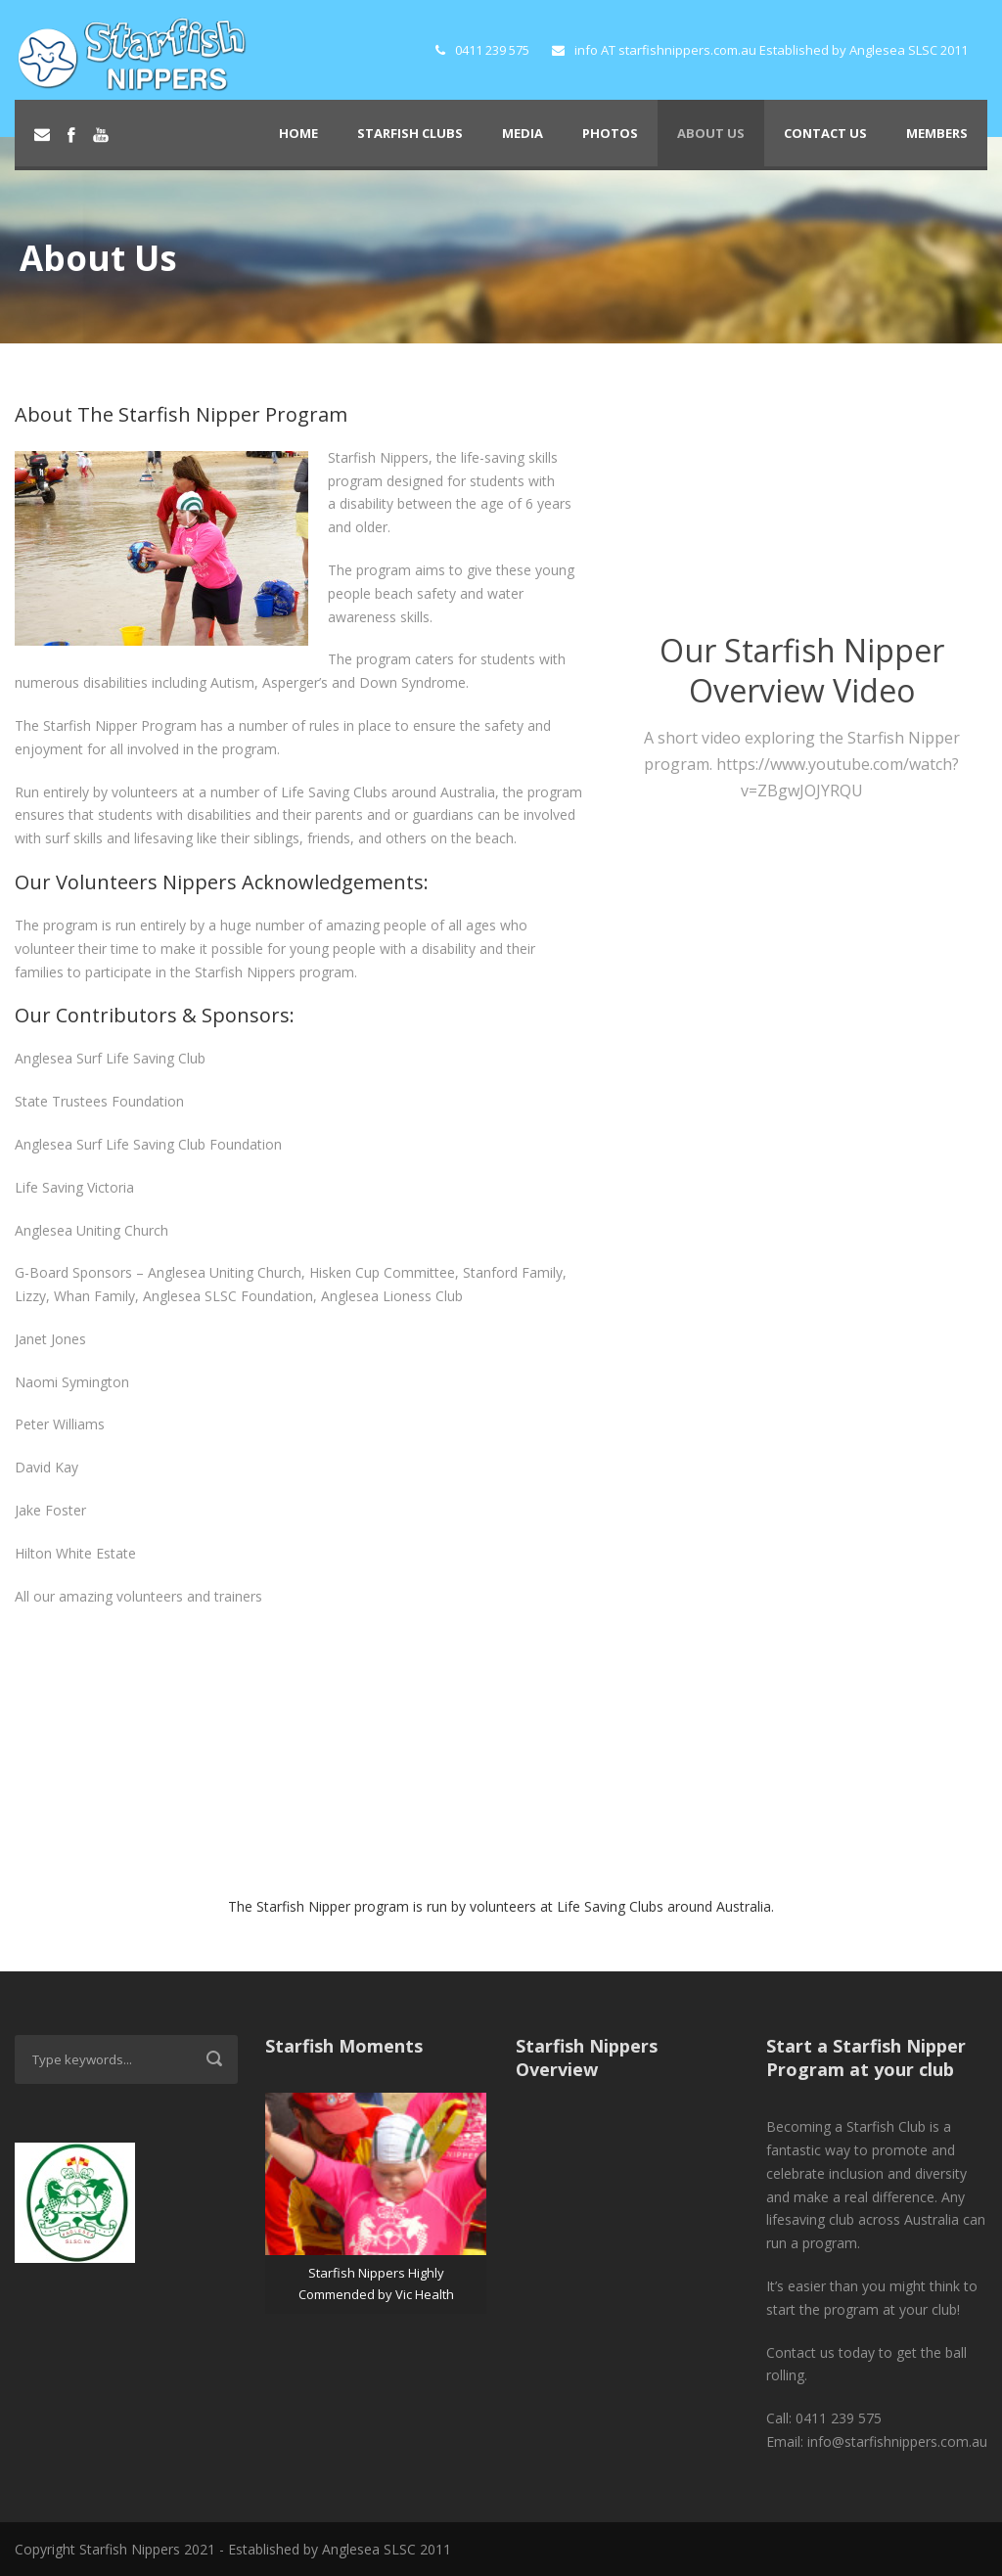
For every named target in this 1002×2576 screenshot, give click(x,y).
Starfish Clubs (410, 133)
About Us (711, 133)
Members (937, 133)
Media (522, 133)
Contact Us (825, 133)
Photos (610, 133)
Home (298, 133)
